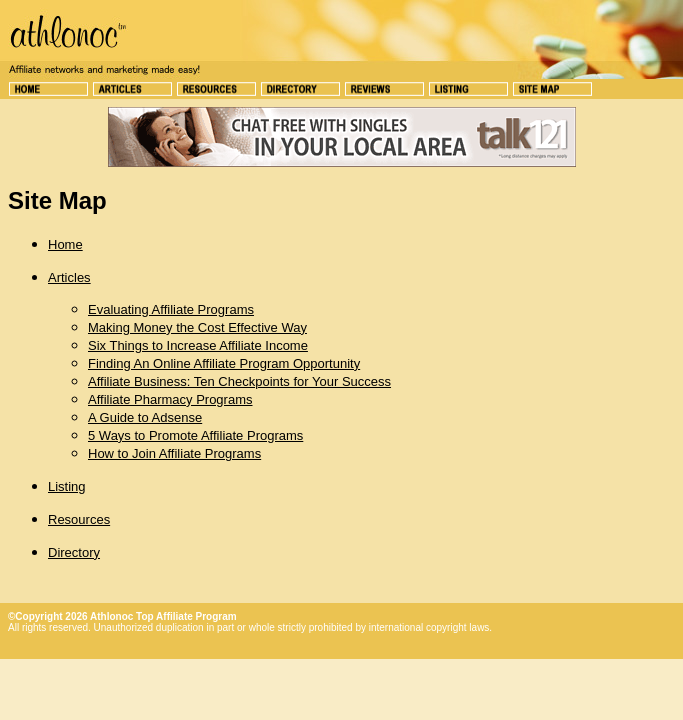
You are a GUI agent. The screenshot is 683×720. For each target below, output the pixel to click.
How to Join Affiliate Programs (174, 453)
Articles (69, 277)
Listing (67, 486)
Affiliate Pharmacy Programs (170, 399)
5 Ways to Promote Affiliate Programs (195, 435)
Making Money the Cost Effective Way (197, 327)
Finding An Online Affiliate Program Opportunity (224, 363)
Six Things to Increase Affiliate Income (198, 345)
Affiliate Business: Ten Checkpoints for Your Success (239, 381)
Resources (79, 519)
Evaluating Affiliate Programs (171, 309)
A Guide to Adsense (145, 417)
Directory (74, 552)
